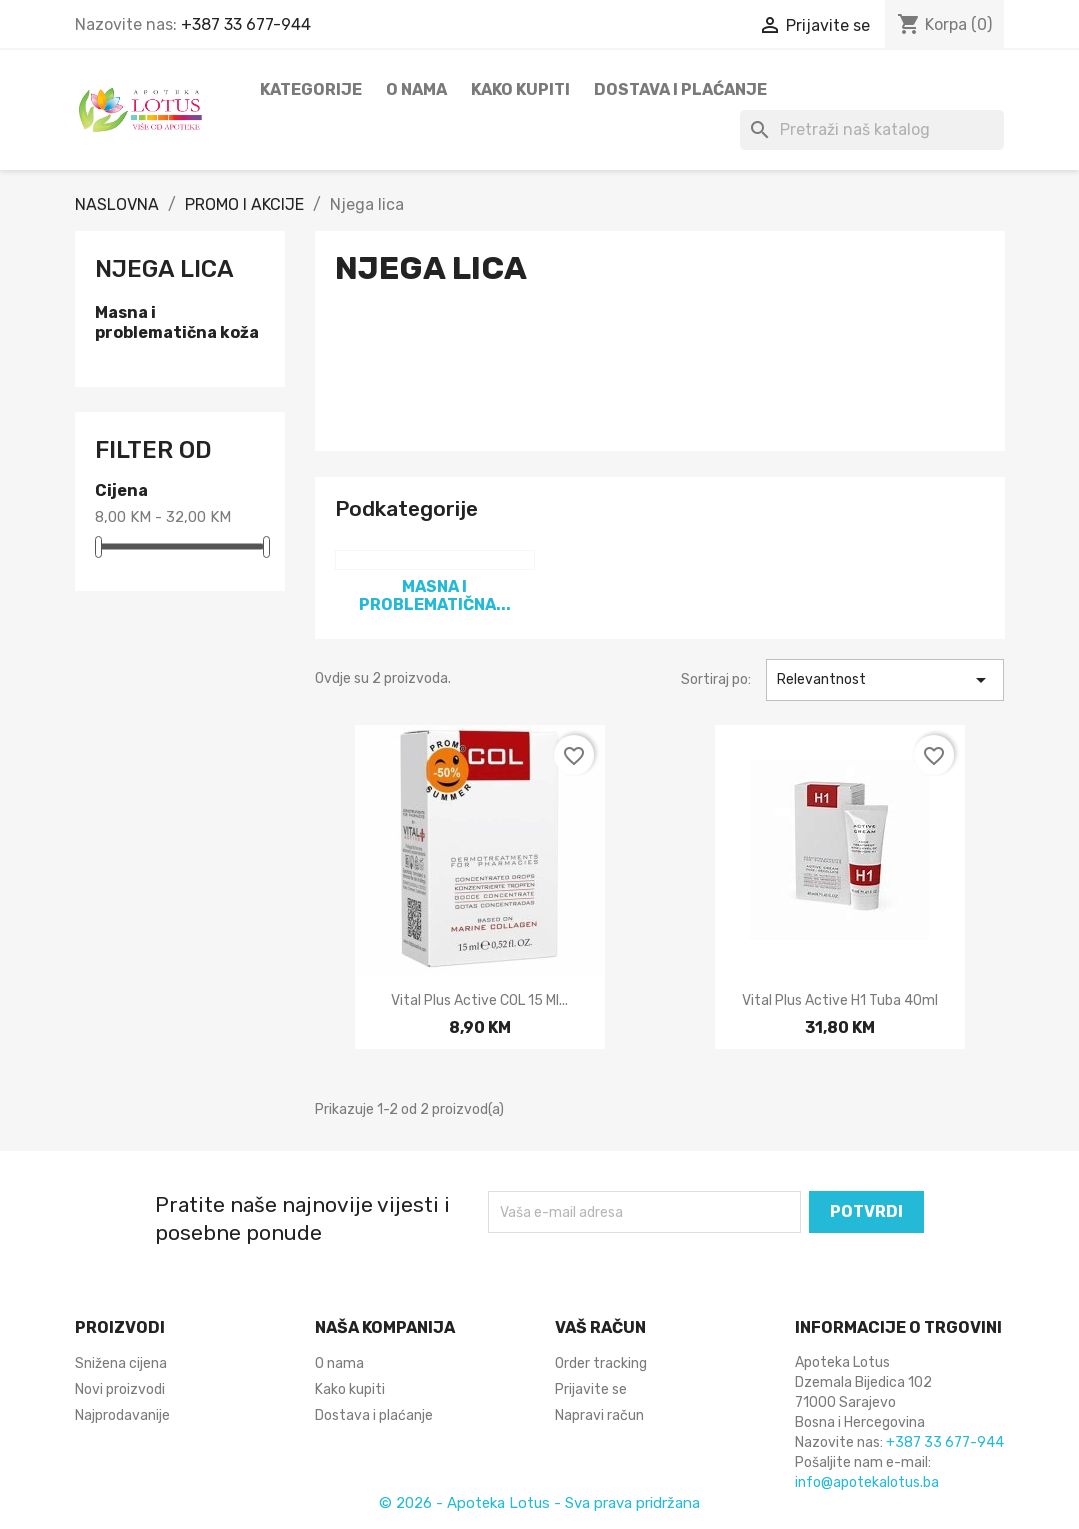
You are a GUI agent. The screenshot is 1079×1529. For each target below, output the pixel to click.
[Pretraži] (872, 130)
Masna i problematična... (435, 595)
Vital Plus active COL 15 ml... (479, 1000)
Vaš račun (600, 1327)
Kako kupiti (520, 89)
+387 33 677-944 (246, 24)
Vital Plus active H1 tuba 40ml (840, 1000)
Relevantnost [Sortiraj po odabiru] (885, 680)
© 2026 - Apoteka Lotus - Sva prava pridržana (539, 1503)
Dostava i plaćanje (680, 89)
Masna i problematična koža (177, 322)
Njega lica (164, 269)
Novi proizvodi (120, 1389)
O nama (416, 89)
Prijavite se (591, 1389)
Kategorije (311, 89)
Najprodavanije (122, 1415)
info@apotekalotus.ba (867, 1482)
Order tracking (601, 1363)
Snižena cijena (121, 1363)
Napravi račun (599, 1415)
